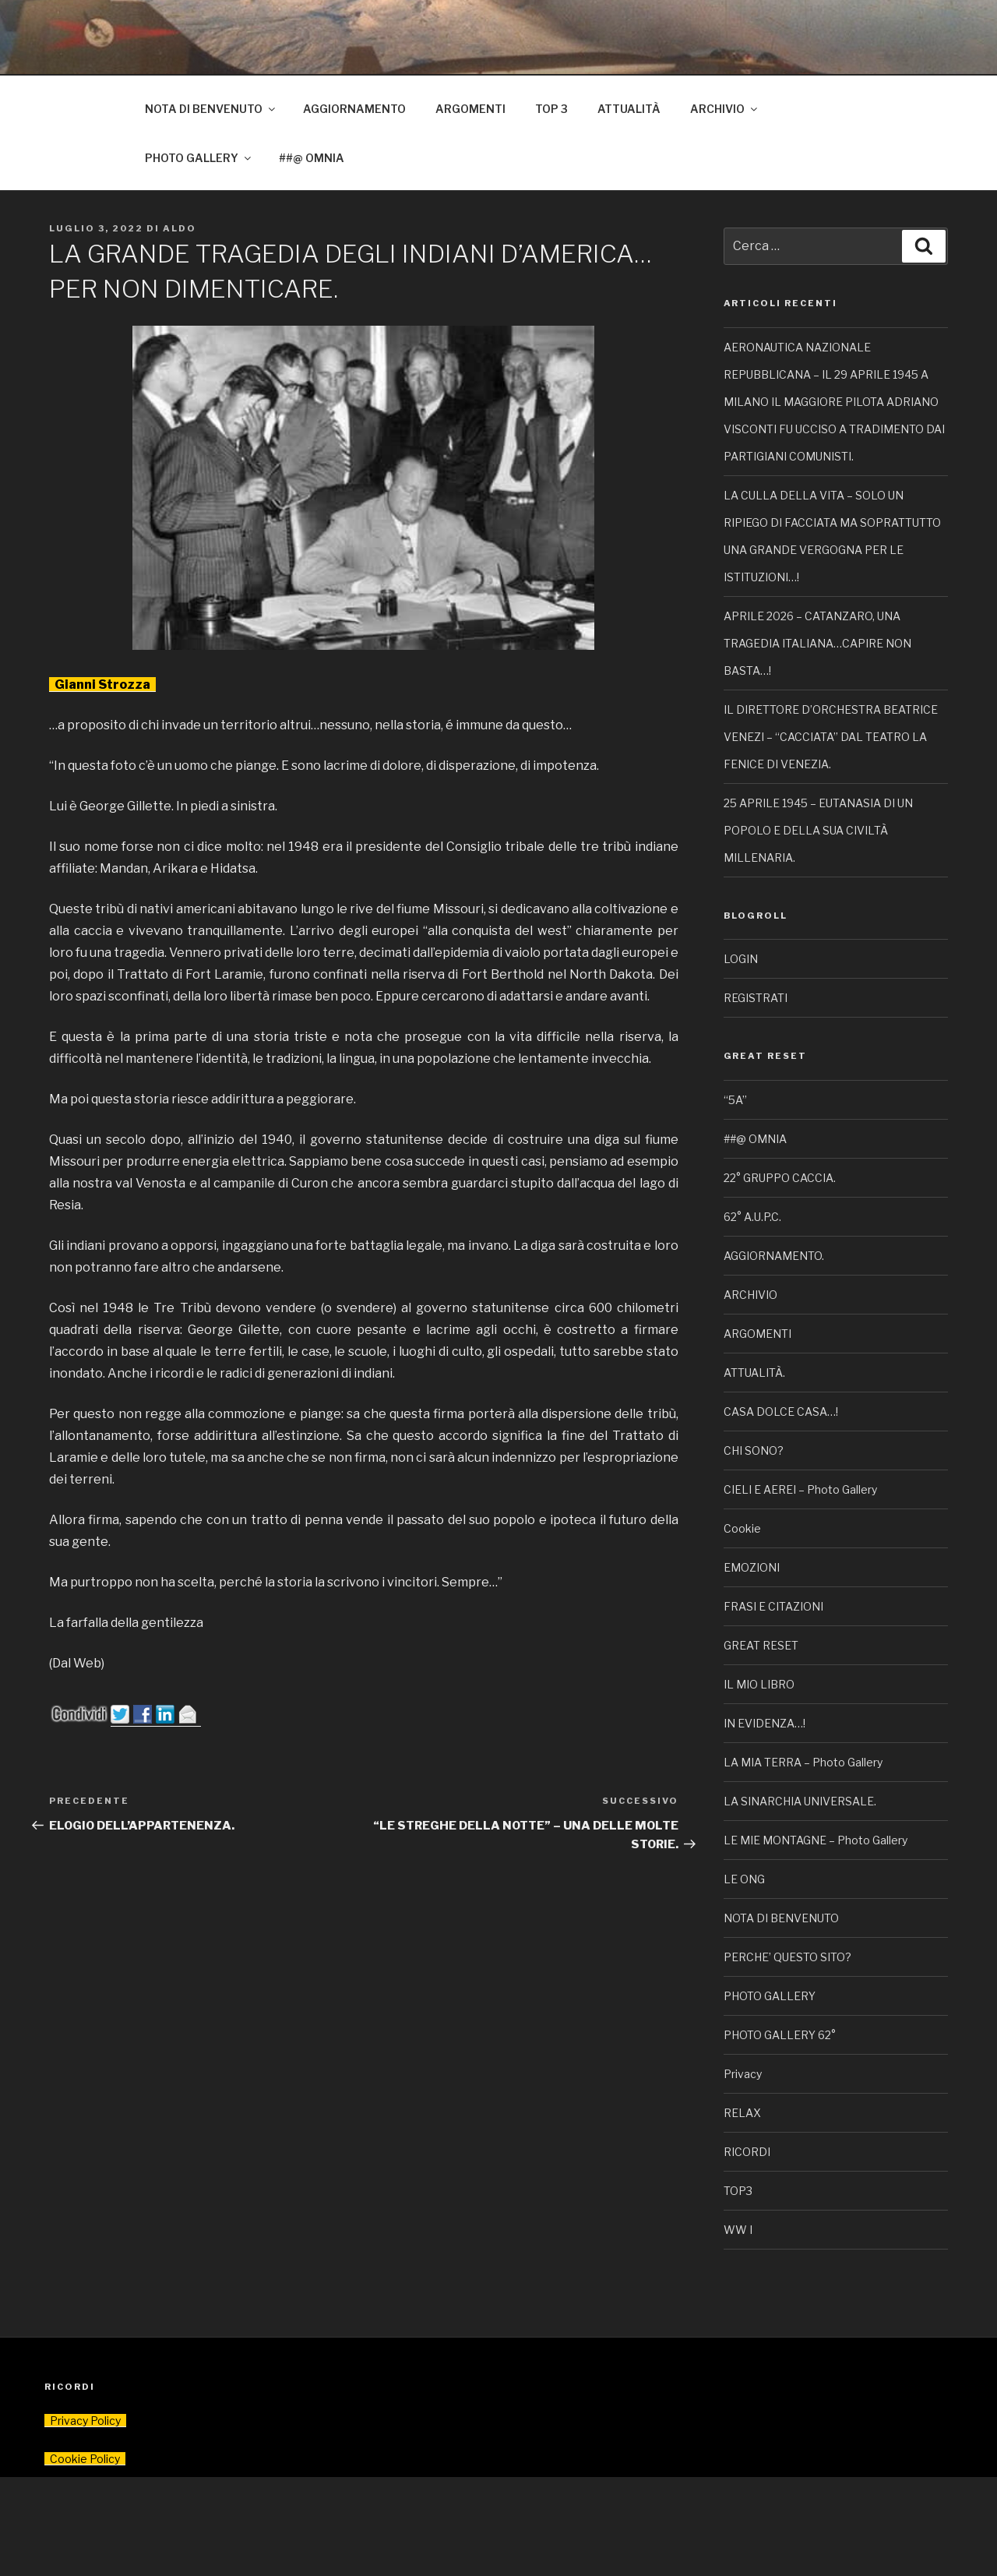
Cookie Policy (85, 2458)
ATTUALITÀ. (754, 1372)
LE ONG (744, 1879)
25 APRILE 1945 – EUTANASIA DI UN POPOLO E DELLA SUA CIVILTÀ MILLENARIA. (818, 830)
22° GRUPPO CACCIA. (780, 1177)
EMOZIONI (752, 1567)
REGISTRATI (755, 997)
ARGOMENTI (470, 108)
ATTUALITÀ (629, 108)
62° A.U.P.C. (752, 1216)
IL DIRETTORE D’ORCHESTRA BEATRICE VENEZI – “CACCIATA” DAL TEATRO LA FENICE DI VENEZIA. (831, 737)
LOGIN (741, 958)
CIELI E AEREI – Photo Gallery (800, 1489)
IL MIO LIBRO (759, 1684)
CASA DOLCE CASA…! (781, 1411)
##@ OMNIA (311, 157)
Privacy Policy (85, 2420)
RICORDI (747, 2151)
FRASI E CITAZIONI (773, 1606)
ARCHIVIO (724, 108)
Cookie (742, 1528)
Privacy (743, 2073)
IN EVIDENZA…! (764, 1723)
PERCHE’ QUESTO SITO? (787, 1957)
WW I (738, 2229)
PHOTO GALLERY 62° (780, 2034)
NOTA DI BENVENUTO (211, 108)
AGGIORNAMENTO (354, 108)
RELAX (742, 2112)
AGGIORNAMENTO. (774, 1255)
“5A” (735, 1099)
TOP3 (738, 2190)
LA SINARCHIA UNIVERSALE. (800, 1801)
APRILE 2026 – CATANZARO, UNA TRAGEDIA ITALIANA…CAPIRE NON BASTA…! (817, 643)
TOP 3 (551, 108)
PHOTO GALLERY (199, 157)
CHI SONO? (754, 1450)
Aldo (179, 228)
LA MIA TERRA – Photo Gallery (803, 1762)
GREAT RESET (761, 1645)
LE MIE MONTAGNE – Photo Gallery (815, 1840)
